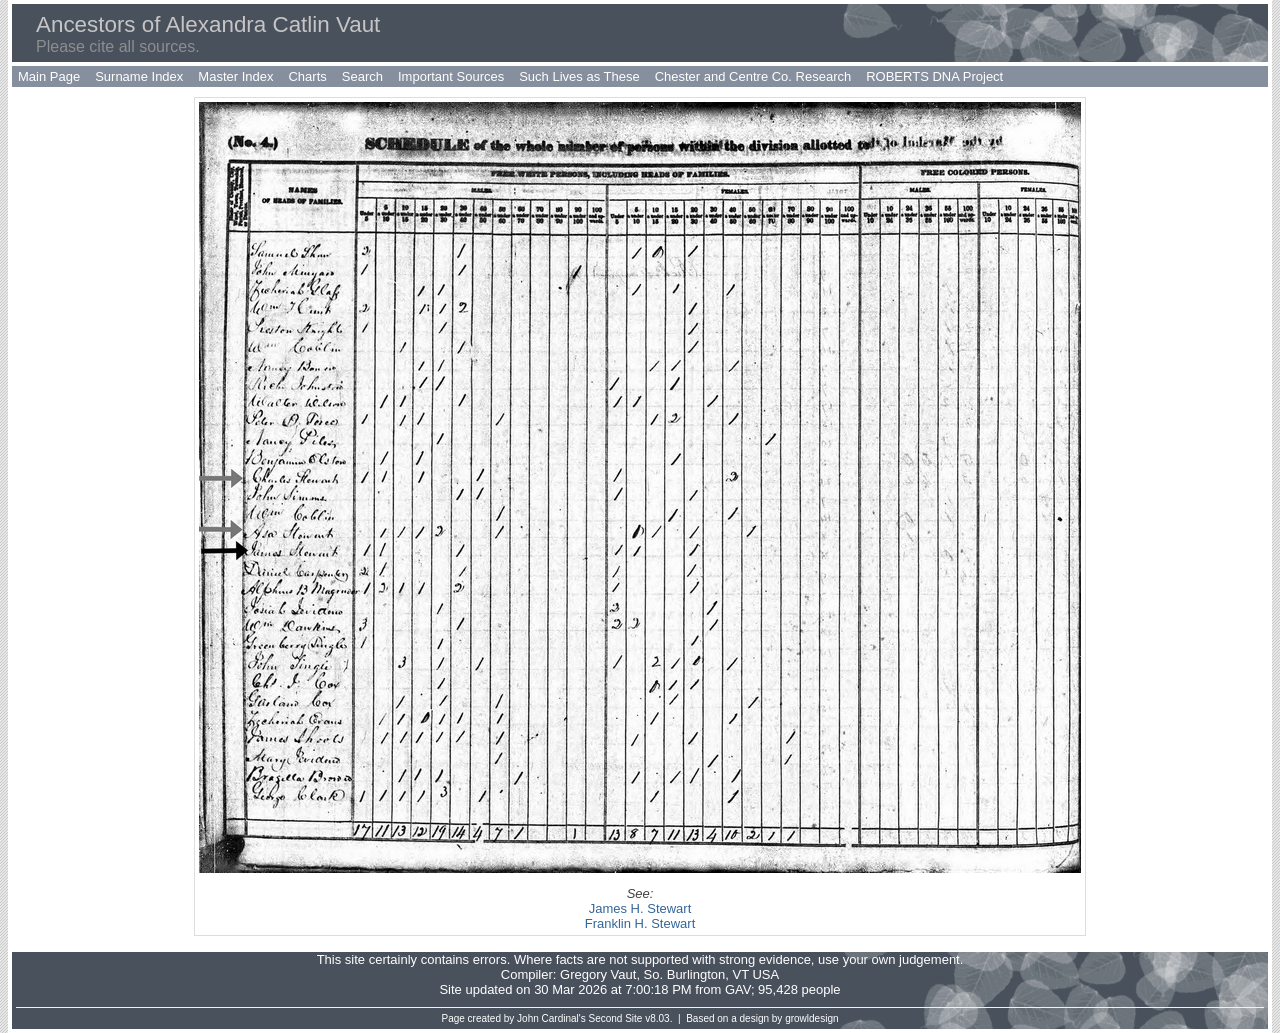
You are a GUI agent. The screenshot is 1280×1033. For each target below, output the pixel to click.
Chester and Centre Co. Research (753, 76)
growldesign (811, 1018)
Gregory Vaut (598, 974)
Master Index (235, 76)
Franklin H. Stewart (640, 923)
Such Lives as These (579, 76)
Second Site (616, 1018)
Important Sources (451, 76)
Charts (307, 76)
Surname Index (139, 76)
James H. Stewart (640, 908)
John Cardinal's (551, 1018)
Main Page (49, 76)
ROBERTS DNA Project (934, 76)
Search (362, 76)
